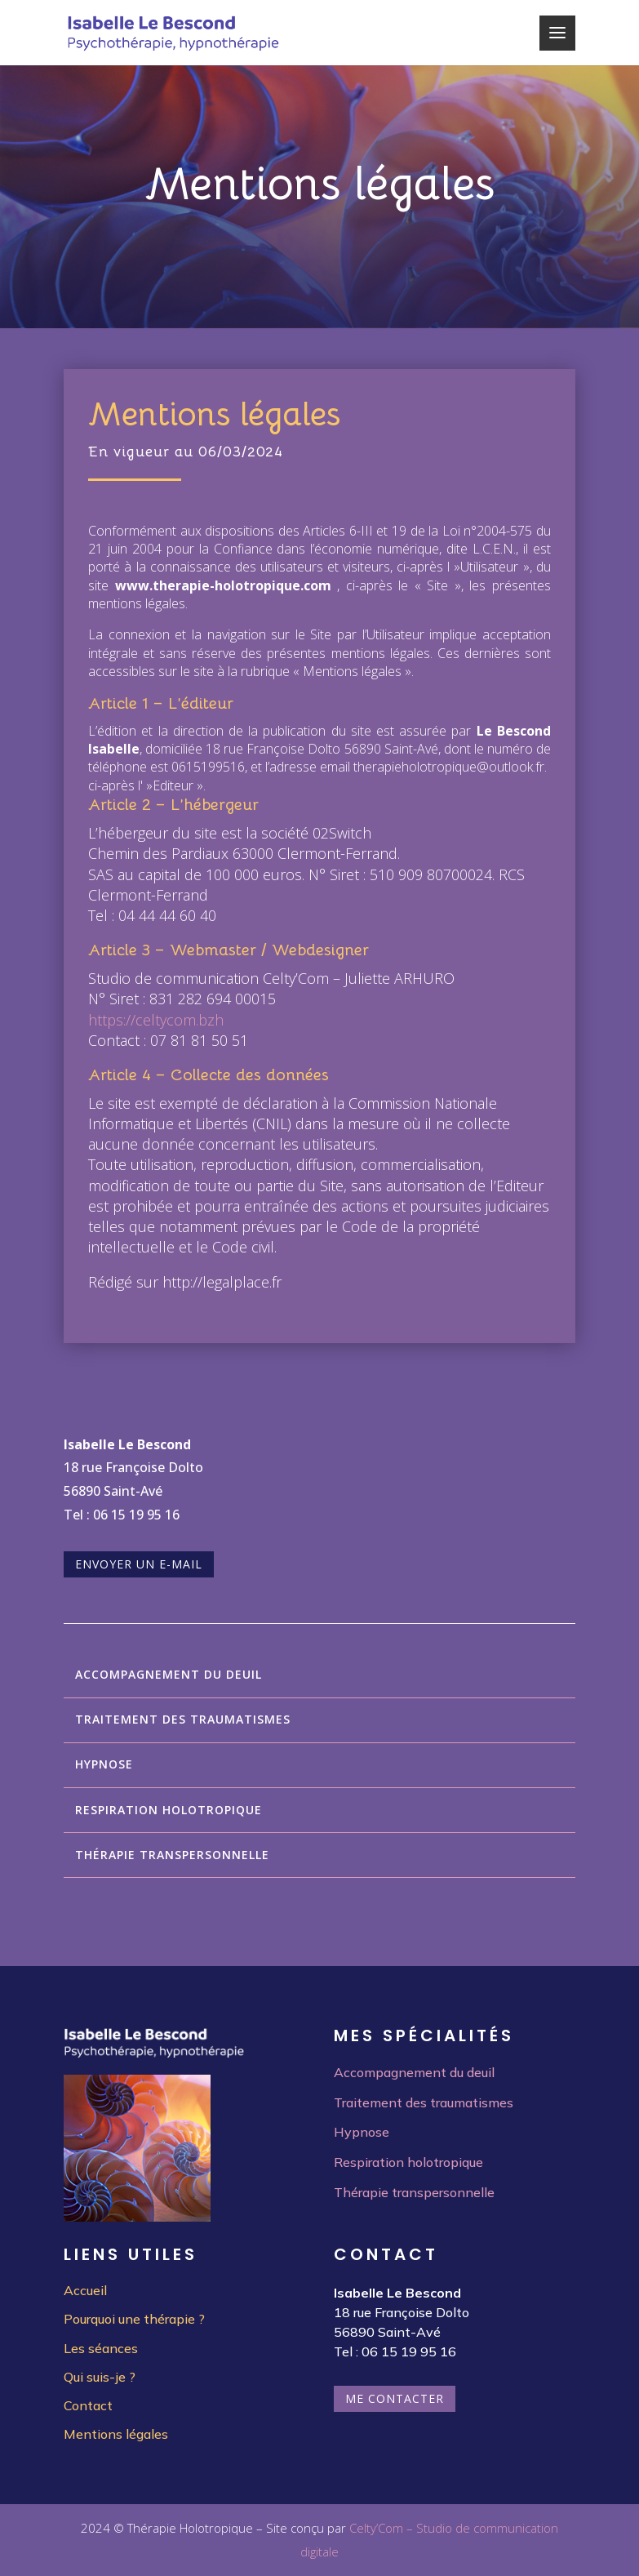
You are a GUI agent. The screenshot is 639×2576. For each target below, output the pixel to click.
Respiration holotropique (168, 1809)
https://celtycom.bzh (156, 1020)
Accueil (85, 2290)
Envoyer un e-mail (138, 1564)
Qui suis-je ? (99, 2377)
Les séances (101, 2348)
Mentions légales (116, 2434)
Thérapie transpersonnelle (172, 1854)
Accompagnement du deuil (168, 1674)
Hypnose (104, 1764)
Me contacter (394, 2398)
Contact (88, 2405)
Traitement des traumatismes (183, 1719)
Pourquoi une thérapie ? (134, 2319)
